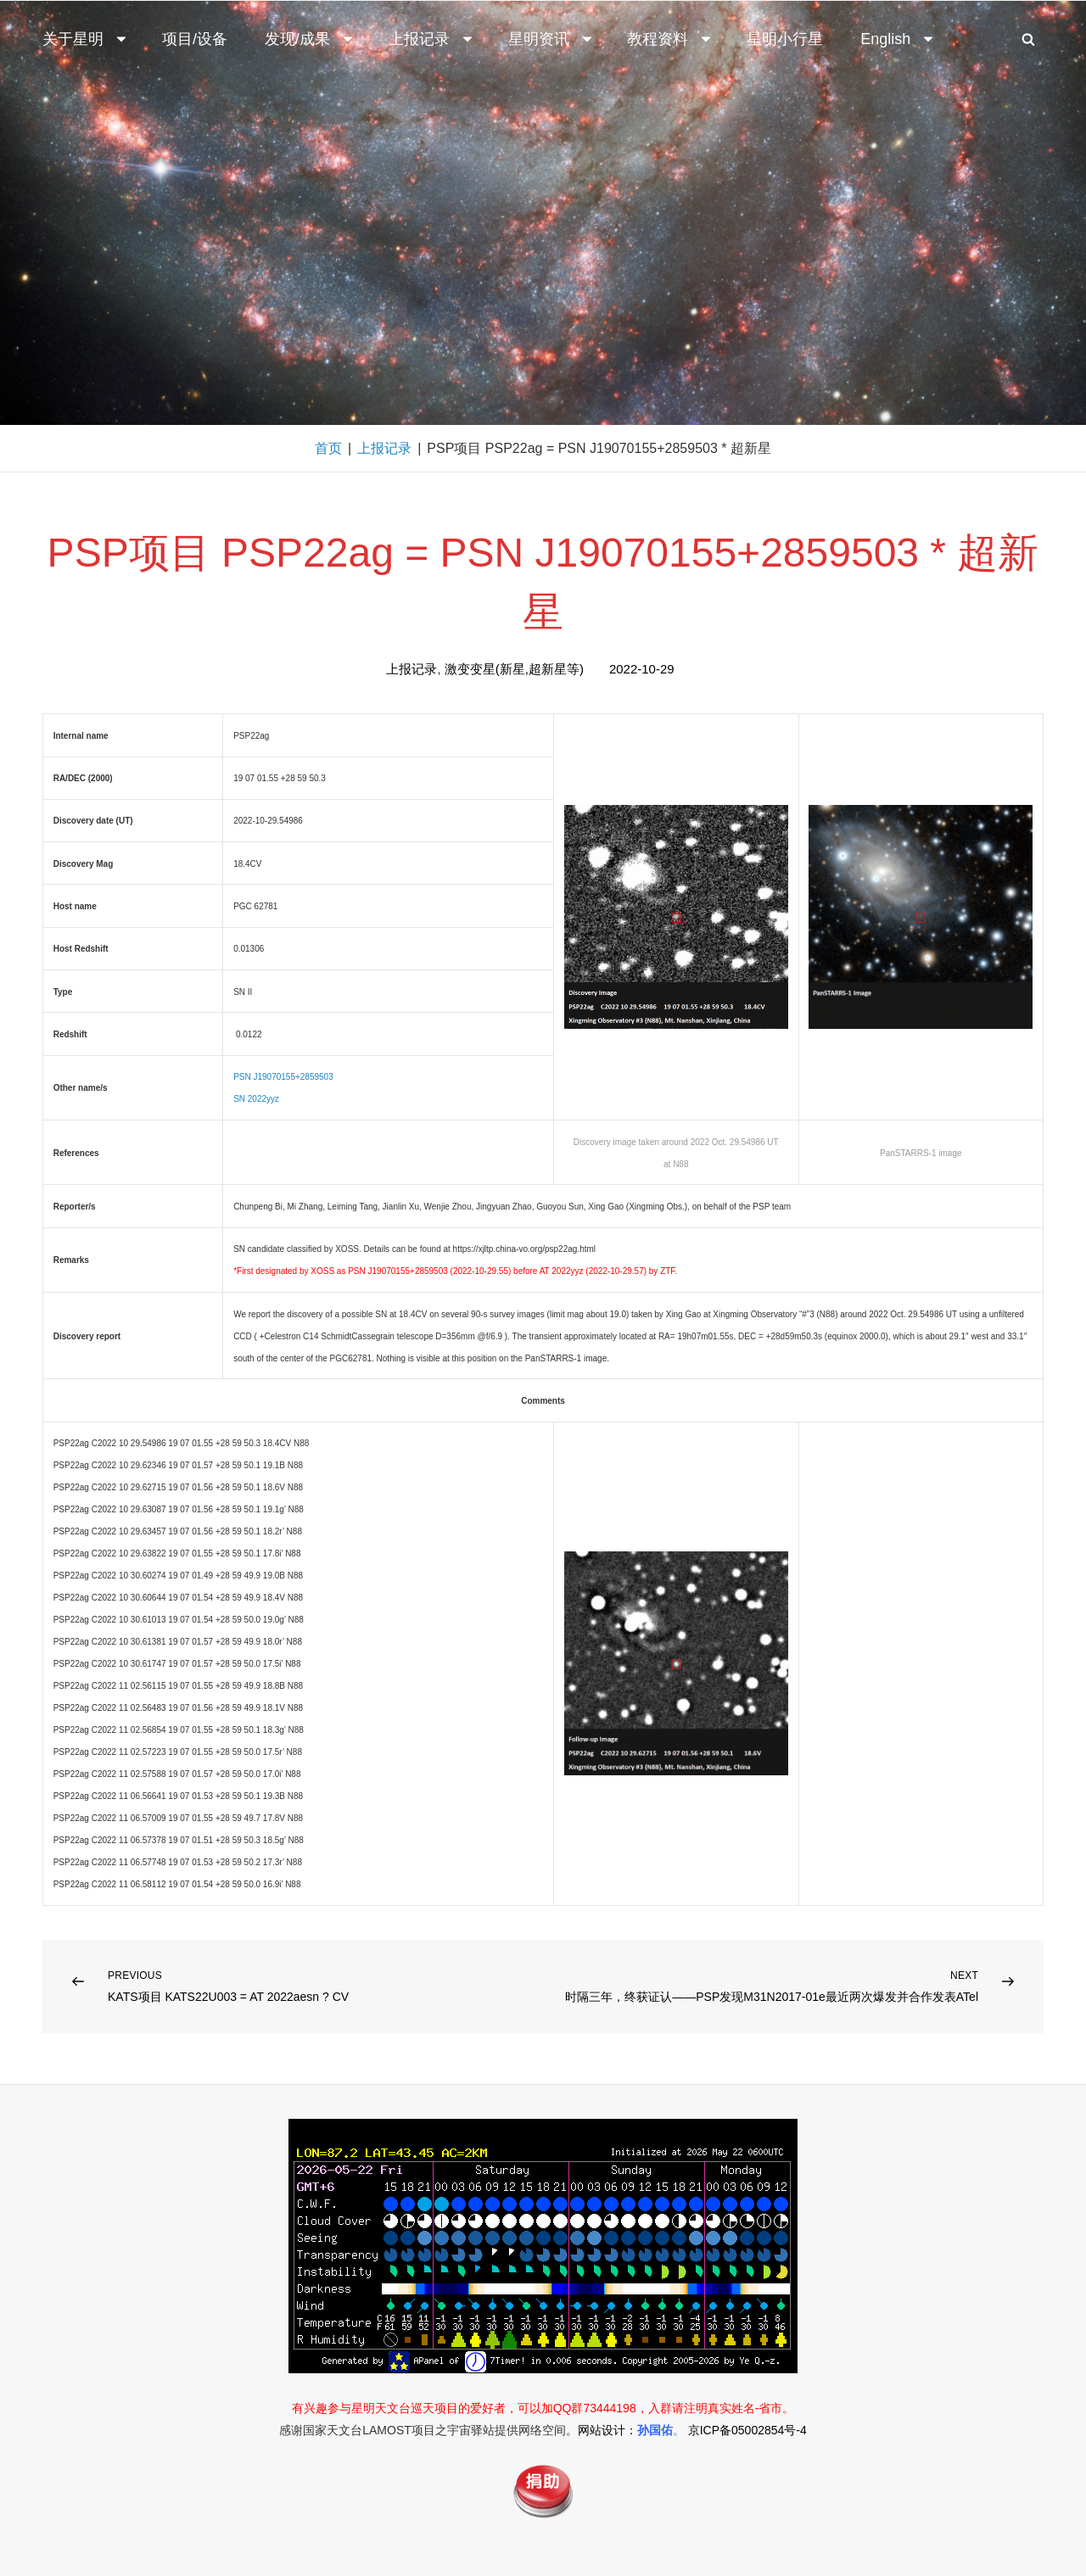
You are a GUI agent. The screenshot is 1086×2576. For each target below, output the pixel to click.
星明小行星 (785, 39)
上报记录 (432, 39)
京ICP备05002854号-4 (747, 2430)
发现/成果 (310, 39)
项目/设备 (194, 39)
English (898, 39)
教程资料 (670, 39)
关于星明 (85, 39)
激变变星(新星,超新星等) (514, 669)
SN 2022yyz (256, 1099)
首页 (328, 448)
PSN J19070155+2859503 (283, 1076)
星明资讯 (551, 39)
